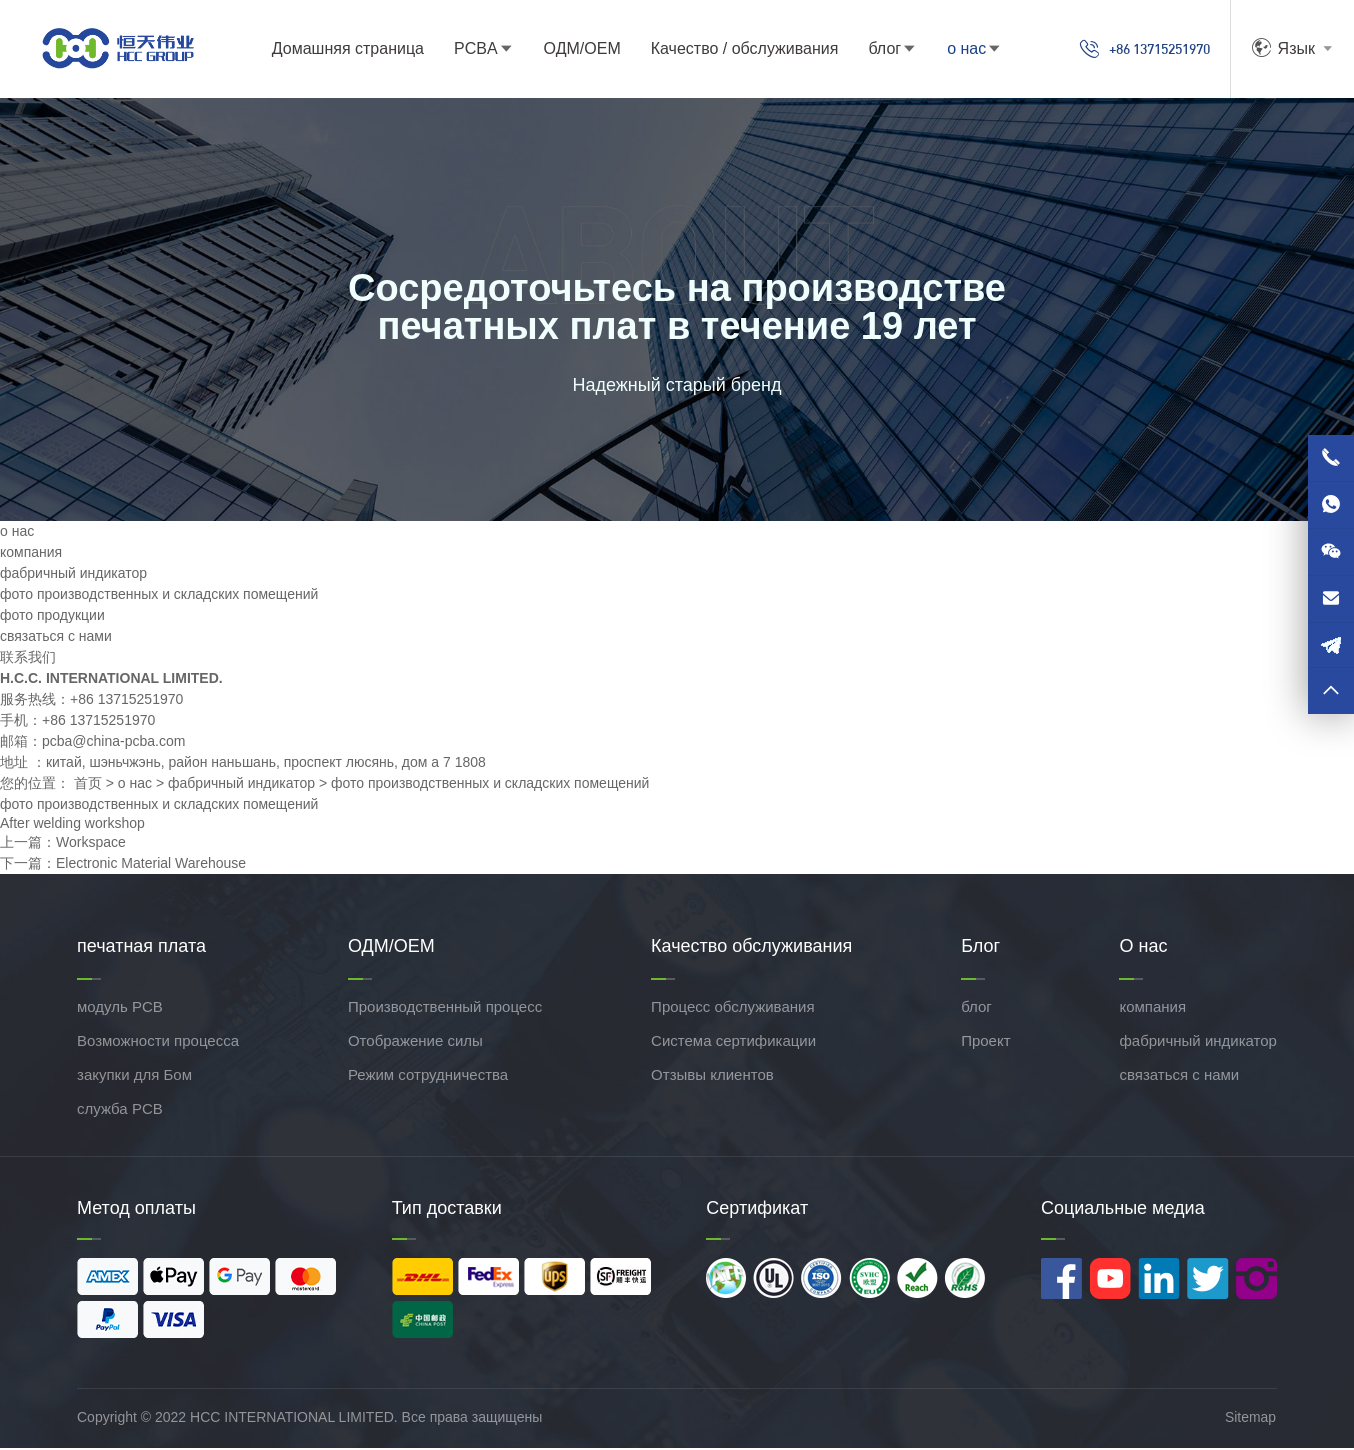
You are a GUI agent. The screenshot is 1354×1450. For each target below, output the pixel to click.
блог (869, 49)
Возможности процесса (158, 1043)
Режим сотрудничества (428, 1077)
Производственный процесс (445, 1009)
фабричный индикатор (73, 575)
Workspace (91, 845)
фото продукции (52, 617)
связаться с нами (56, 638)
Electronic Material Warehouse (151, 866)
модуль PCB (120, 1009)
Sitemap (1251, 1419)
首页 (88, 785)
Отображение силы (415, 1043)
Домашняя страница (333, 49)
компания (31, 554)
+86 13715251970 (1130, 50)
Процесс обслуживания (732, 1009)
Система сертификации (733, 1043)
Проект (985, 1043)
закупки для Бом (134, 1077)
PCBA (461, 49)
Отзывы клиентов (712, 1077)
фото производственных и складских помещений (159, 596)
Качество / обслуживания (730, 49)
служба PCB (120, 1111)
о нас (951, 49)
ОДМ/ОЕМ (566, 49)
